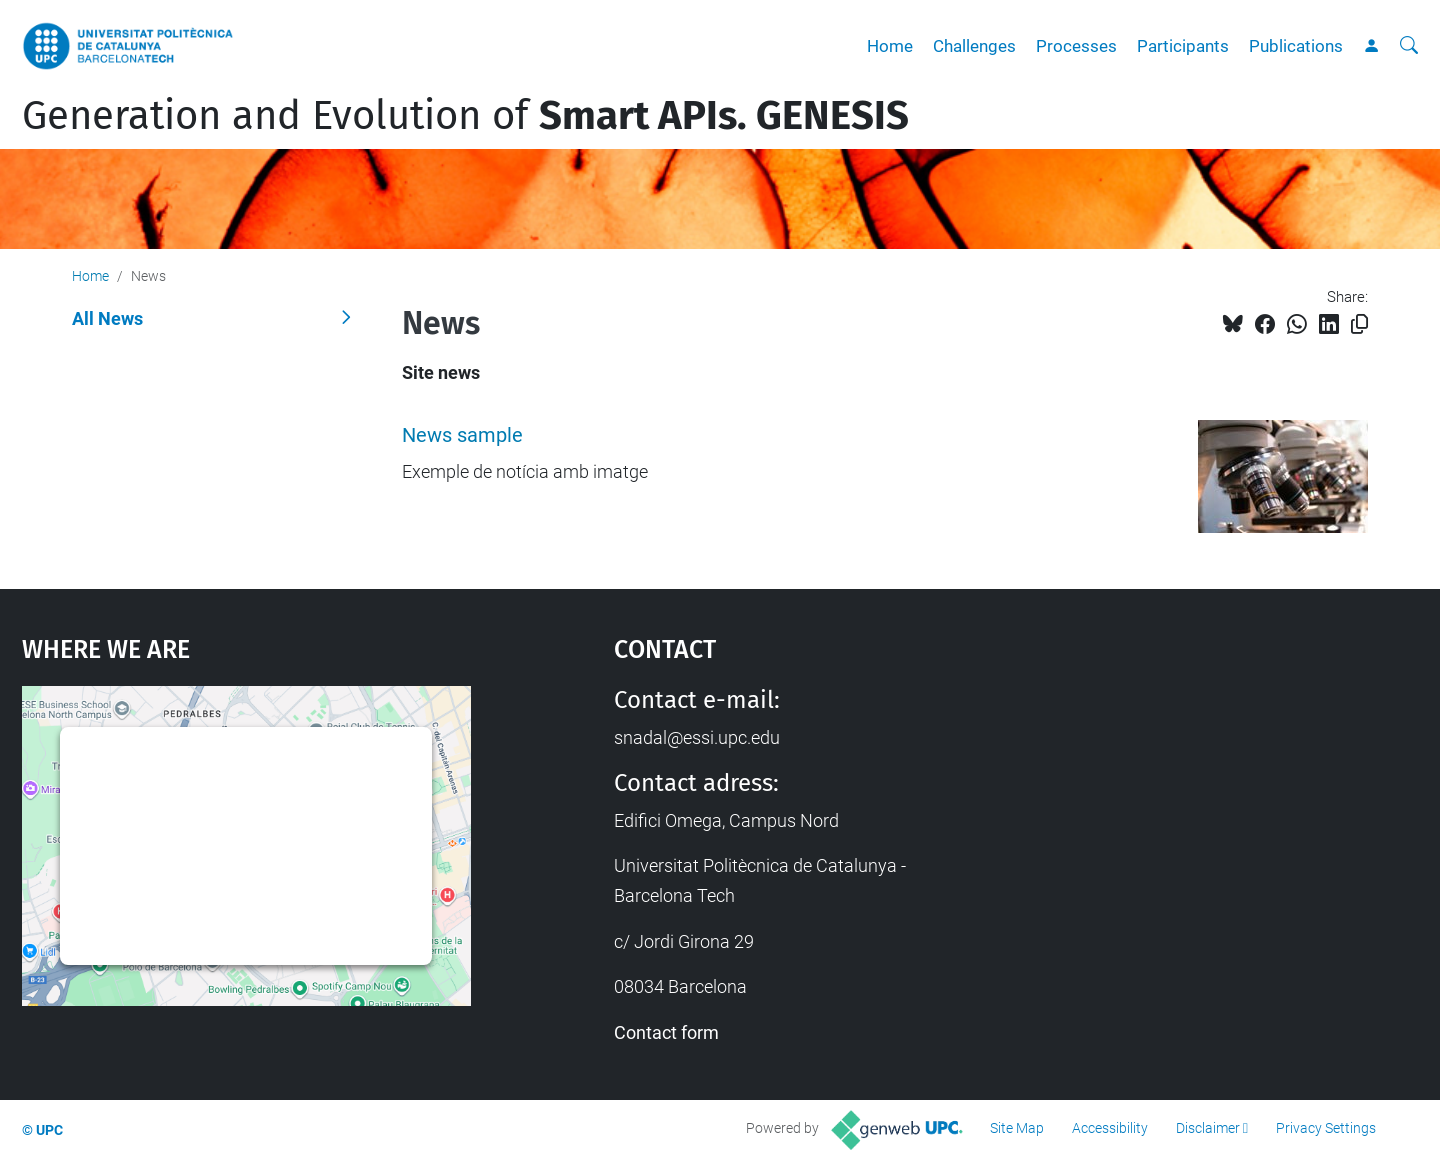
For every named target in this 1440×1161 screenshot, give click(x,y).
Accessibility (1110, 1128)
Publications (1296, 46)
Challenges (974, 46)
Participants (1183, 46)
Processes (1076, 46)
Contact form (666, 1032)
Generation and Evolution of (465, 116)
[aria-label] (1409, 46)
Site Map (1017, 1128)
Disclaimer (1208, 1128)
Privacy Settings (1326, 1128)
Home (890, 46)
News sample (462, 435)
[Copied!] (1359, 324)
